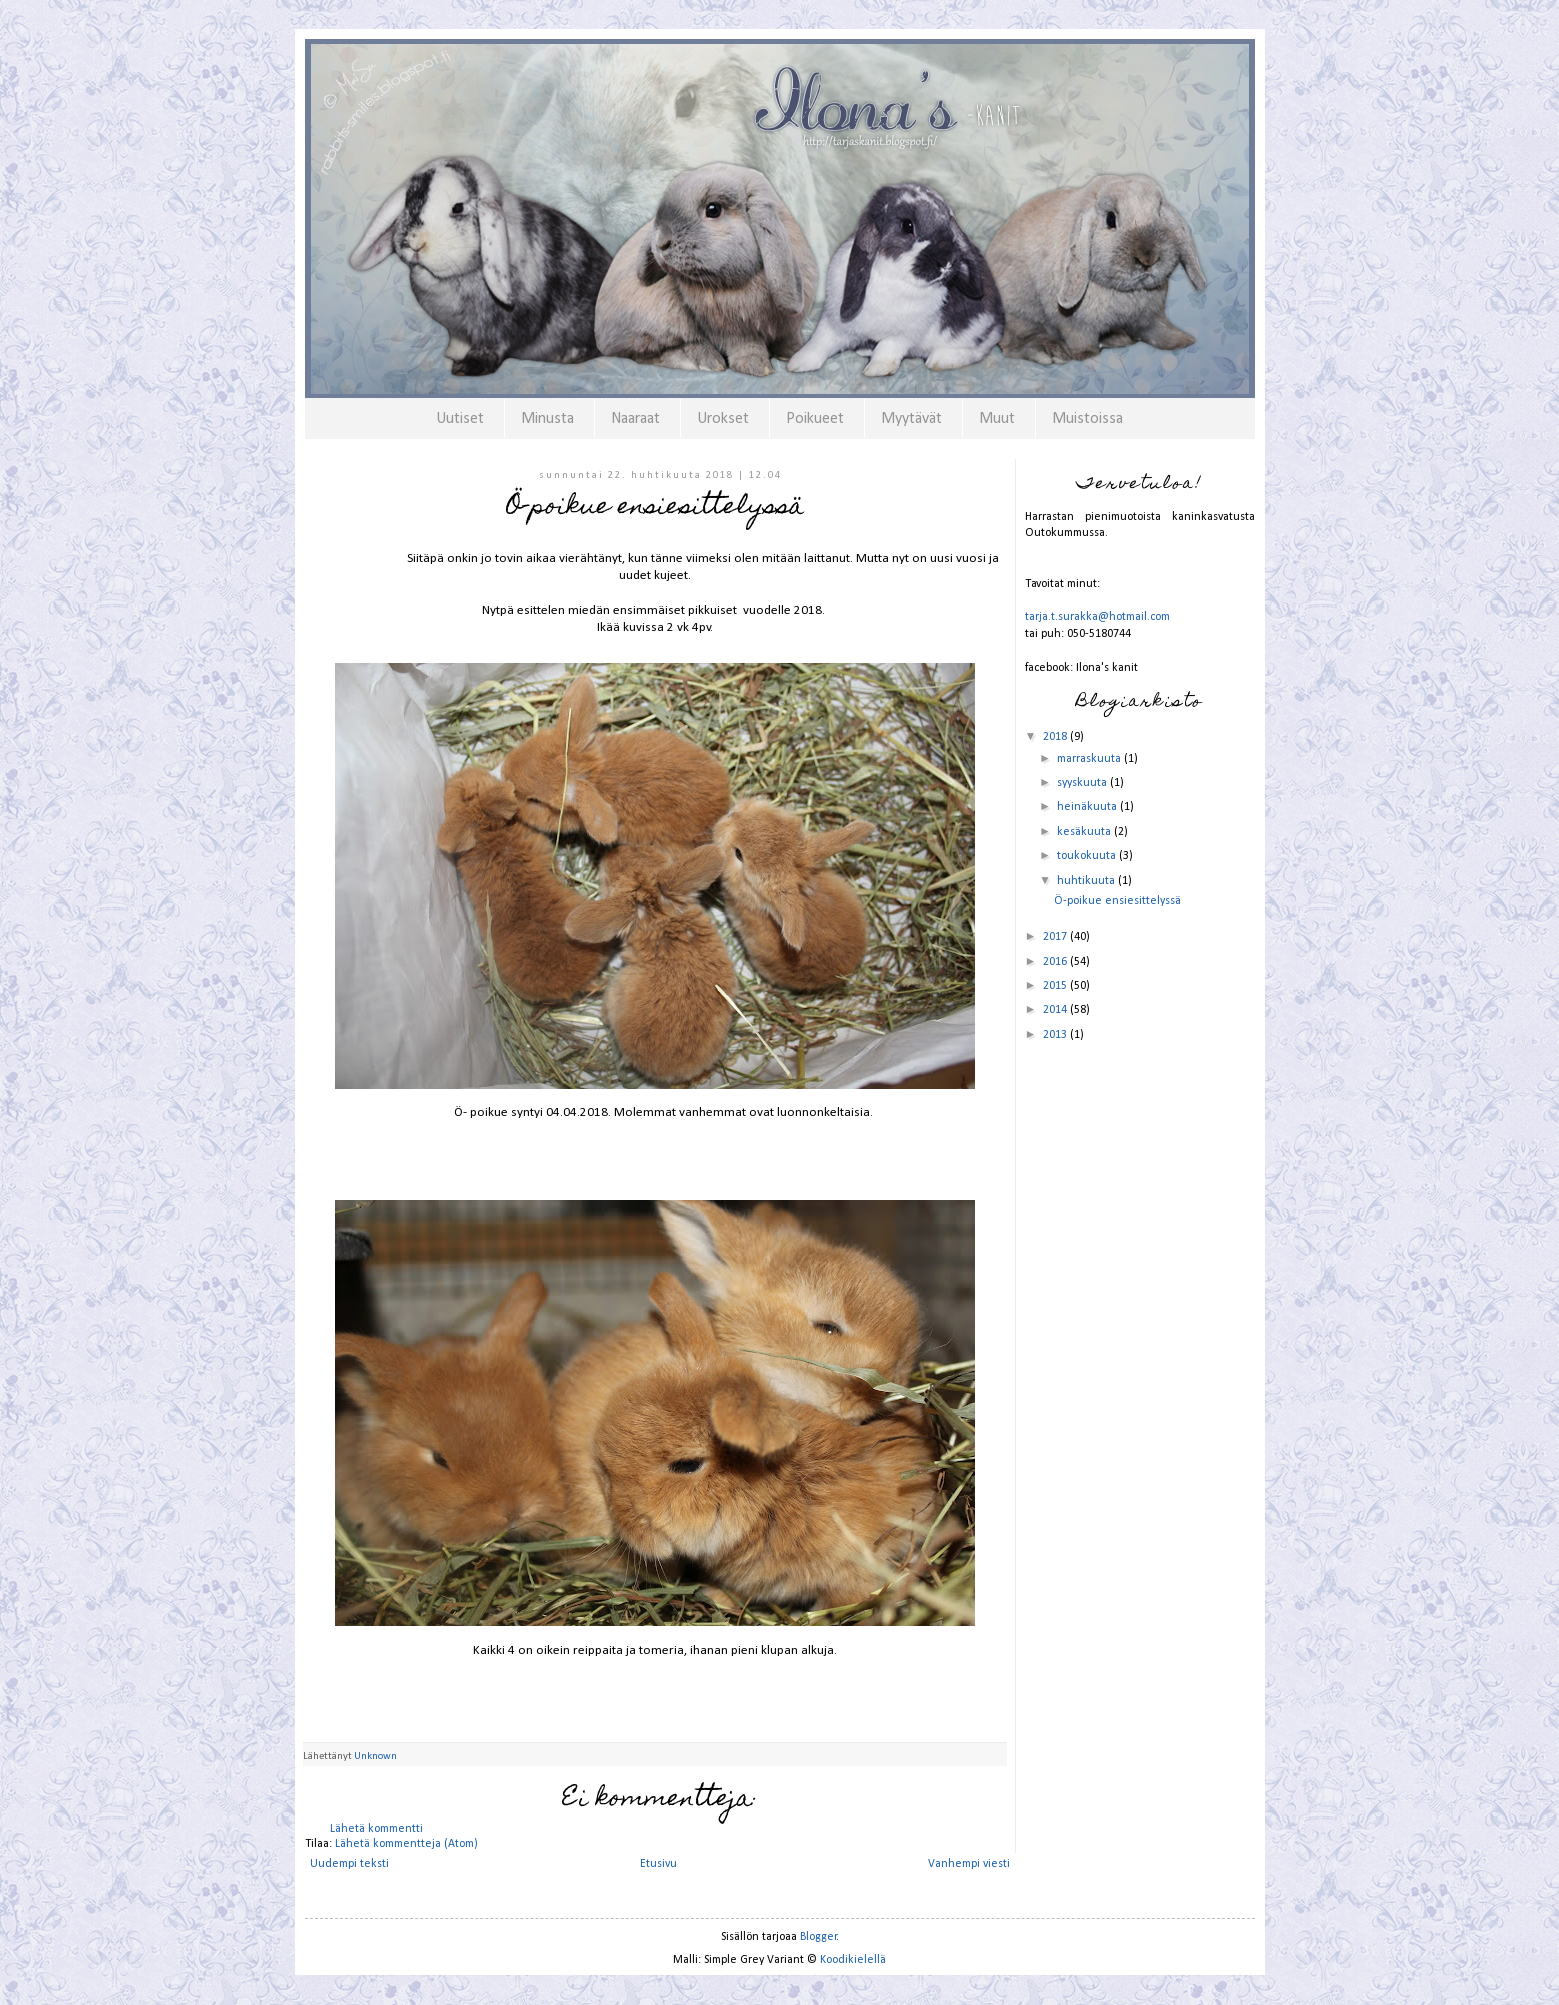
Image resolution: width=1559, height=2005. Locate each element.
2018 (1056, 737)
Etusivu (658, 1864)
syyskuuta (1083, 783)
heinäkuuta (1088, 807)
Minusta (547, 419)
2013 (1056, 1035)
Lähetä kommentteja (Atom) (406, 1844)
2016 (1056, 962)
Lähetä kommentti (376, 1829)
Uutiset (460, 419)
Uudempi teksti (349, 1864)
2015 (1056, 986)
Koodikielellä (853, 1960)
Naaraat (635, 419)
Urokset (723, 419)
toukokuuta (1088, 856)
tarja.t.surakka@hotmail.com (1097, 617)
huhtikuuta (1087, 881)
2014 (1056, 1010)
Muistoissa (1087, 419)
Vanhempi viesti (969, 1864)
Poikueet (815, 419)
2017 (1056, 937)
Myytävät (911, 419)
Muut (997, 419)
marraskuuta (1090, 759)
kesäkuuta (1085, 832)
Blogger (818, 1937)
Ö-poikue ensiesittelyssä (1117, 901)
